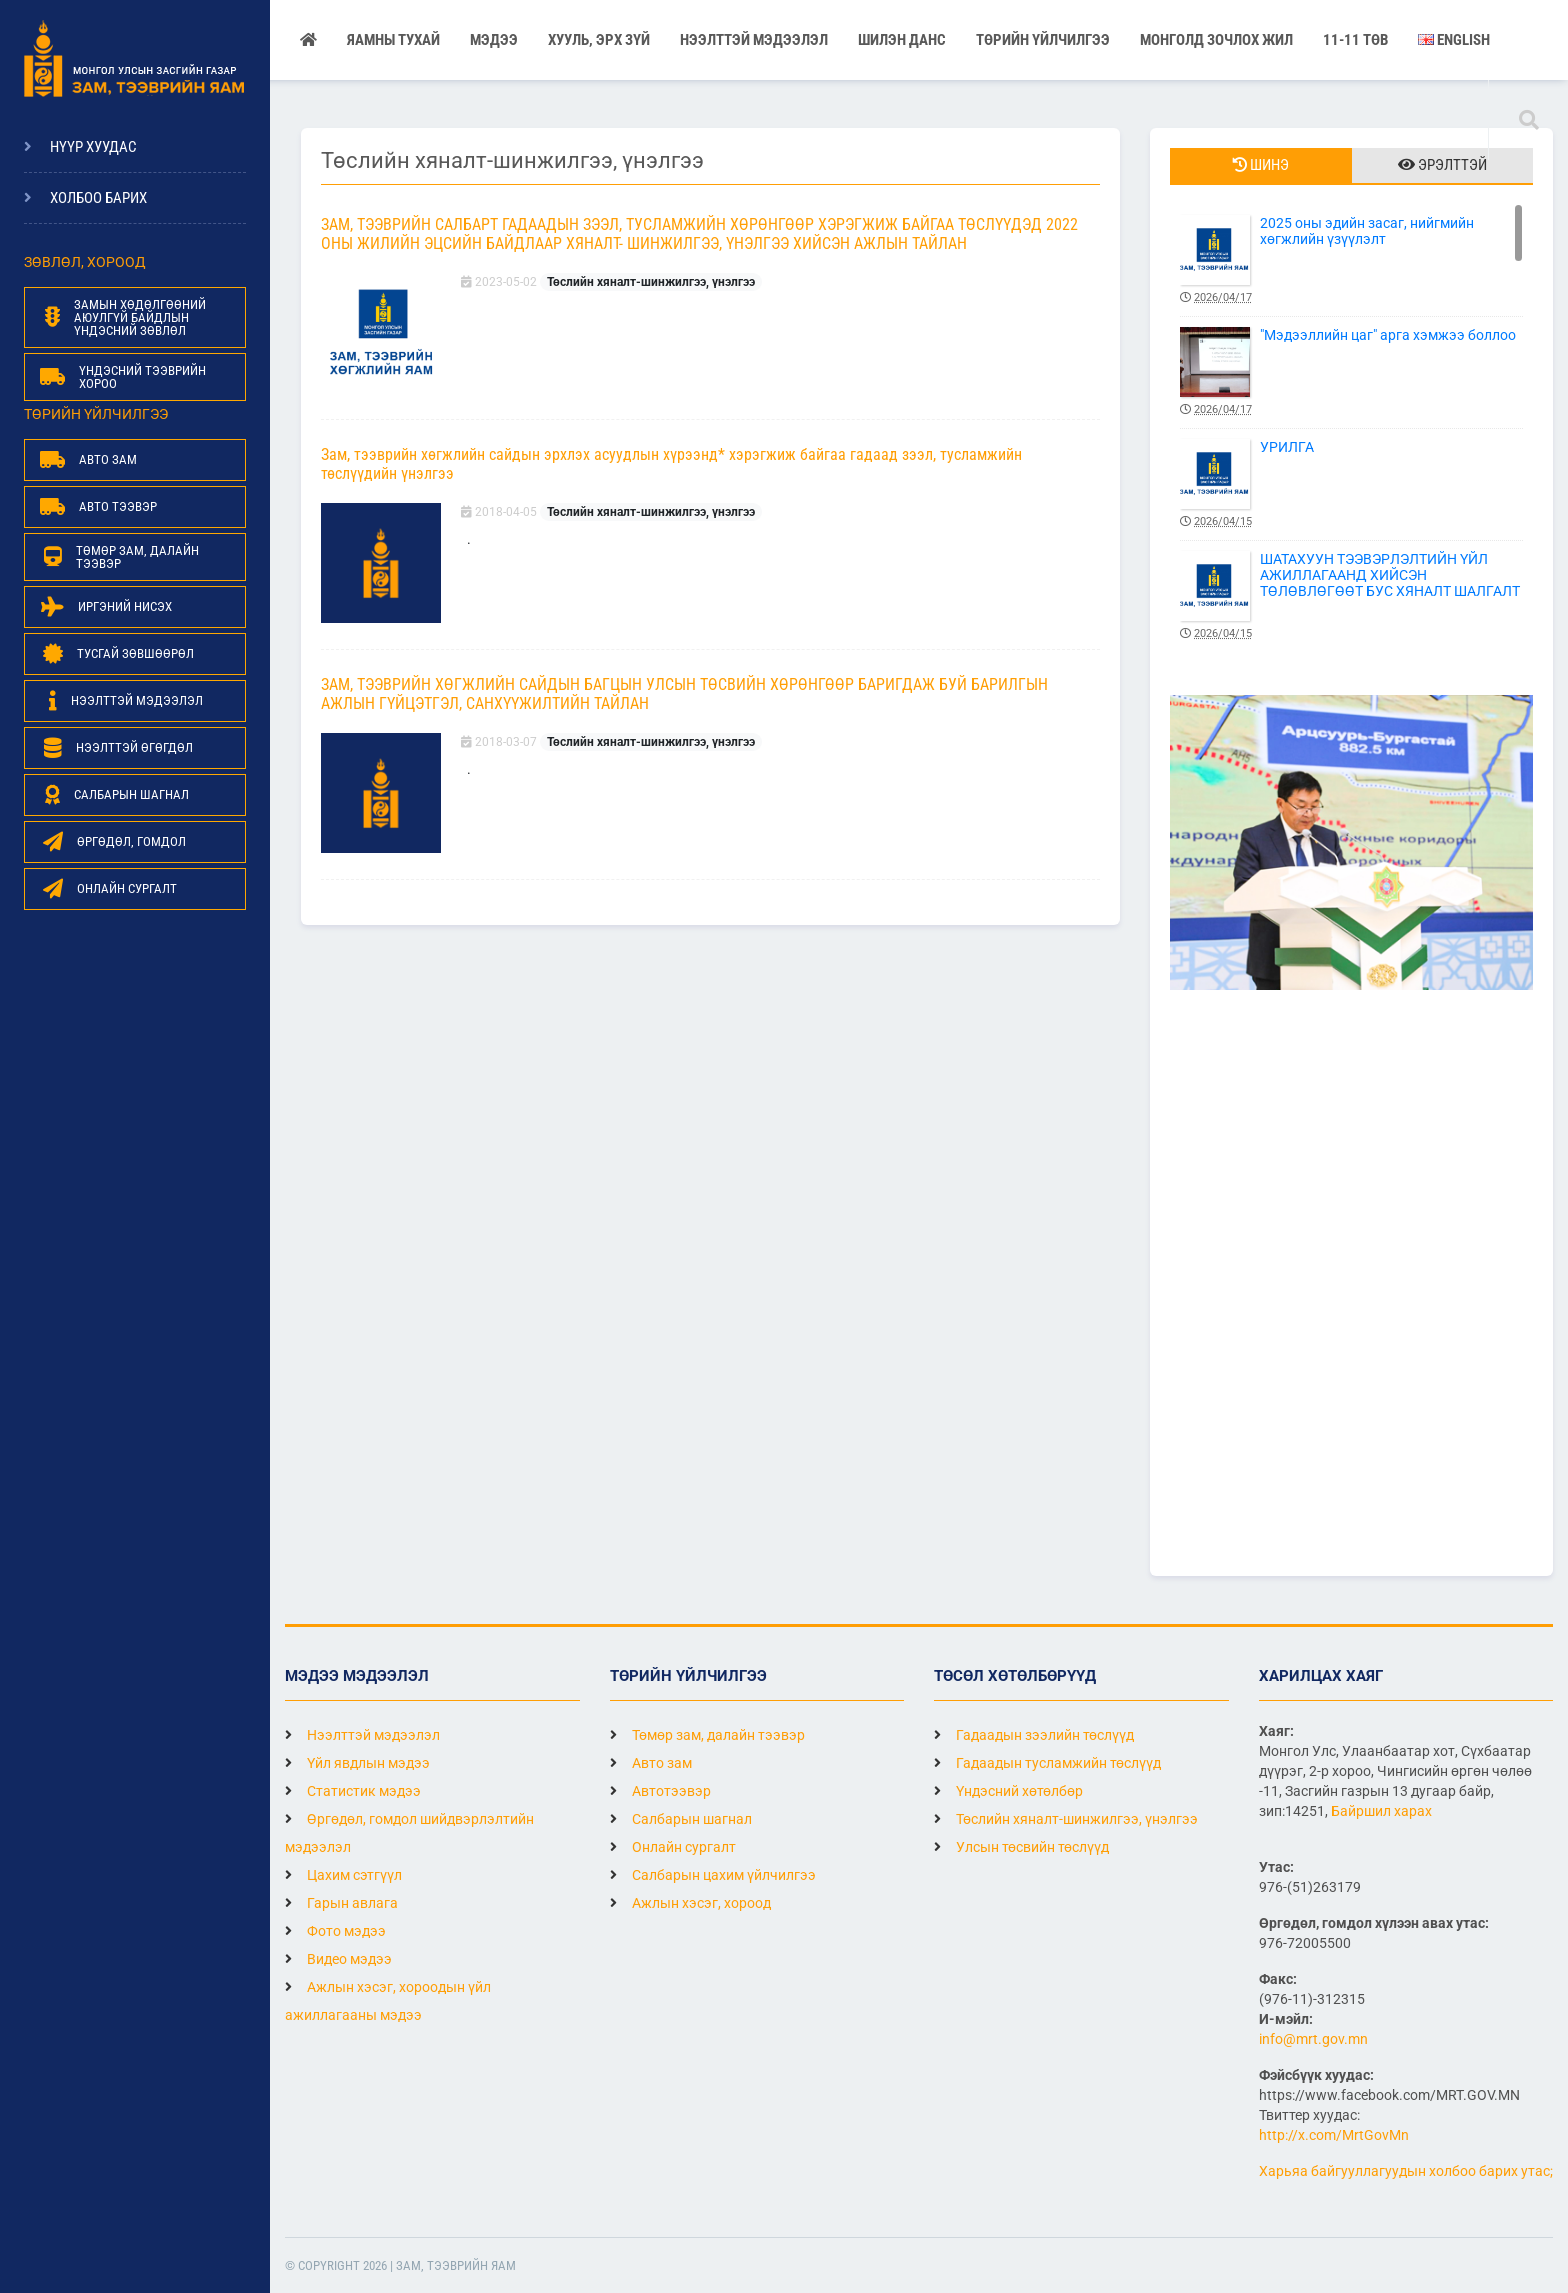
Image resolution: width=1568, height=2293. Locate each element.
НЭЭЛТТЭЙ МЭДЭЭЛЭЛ (754, 40)
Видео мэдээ (338, 1959)
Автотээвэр (660, 1791)
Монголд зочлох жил (1216, 40)
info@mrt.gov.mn (1313, 2039)
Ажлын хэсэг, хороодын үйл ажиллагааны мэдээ (388, 2001)
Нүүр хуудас (93, 147)
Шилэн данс (902, 40)
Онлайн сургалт (673, 1847)
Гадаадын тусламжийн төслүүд (1047, 1763)
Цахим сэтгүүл (343, 1875)
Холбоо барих (98, 198)
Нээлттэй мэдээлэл (362, 1735)
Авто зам (651, 1763)
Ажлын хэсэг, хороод (690, 1903)
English (1454, 40)
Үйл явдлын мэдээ (357, 1763)
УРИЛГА (1351, 484)
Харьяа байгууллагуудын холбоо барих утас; (1406, 2171)
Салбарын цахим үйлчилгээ (713, 1875)
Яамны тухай (393, 40)
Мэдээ (494, 40)
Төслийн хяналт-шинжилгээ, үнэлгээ (651, 282)
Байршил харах (1381, 1811)
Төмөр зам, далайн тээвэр (707, 1735)
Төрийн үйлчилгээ (1043, 40)
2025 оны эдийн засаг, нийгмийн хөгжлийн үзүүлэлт (1351, 260)
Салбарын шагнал (681, 1819)
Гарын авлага (341, 1903)
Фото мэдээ (335, 1931)
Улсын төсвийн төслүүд (1021, 1847)
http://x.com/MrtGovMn (1334, 2135)
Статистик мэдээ (353, 1791)
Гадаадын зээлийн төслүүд (1034, 1735)
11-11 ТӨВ (1355, 40)
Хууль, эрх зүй (599, 40)
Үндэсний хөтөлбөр (1008, 1791)
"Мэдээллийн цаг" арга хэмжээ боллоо (1351, 372)
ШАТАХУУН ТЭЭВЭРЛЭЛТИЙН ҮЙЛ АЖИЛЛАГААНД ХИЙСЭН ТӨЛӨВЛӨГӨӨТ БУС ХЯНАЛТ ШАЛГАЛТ (1351, 596)
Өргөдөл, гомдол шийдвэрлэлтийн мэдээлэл (409, 1833)
